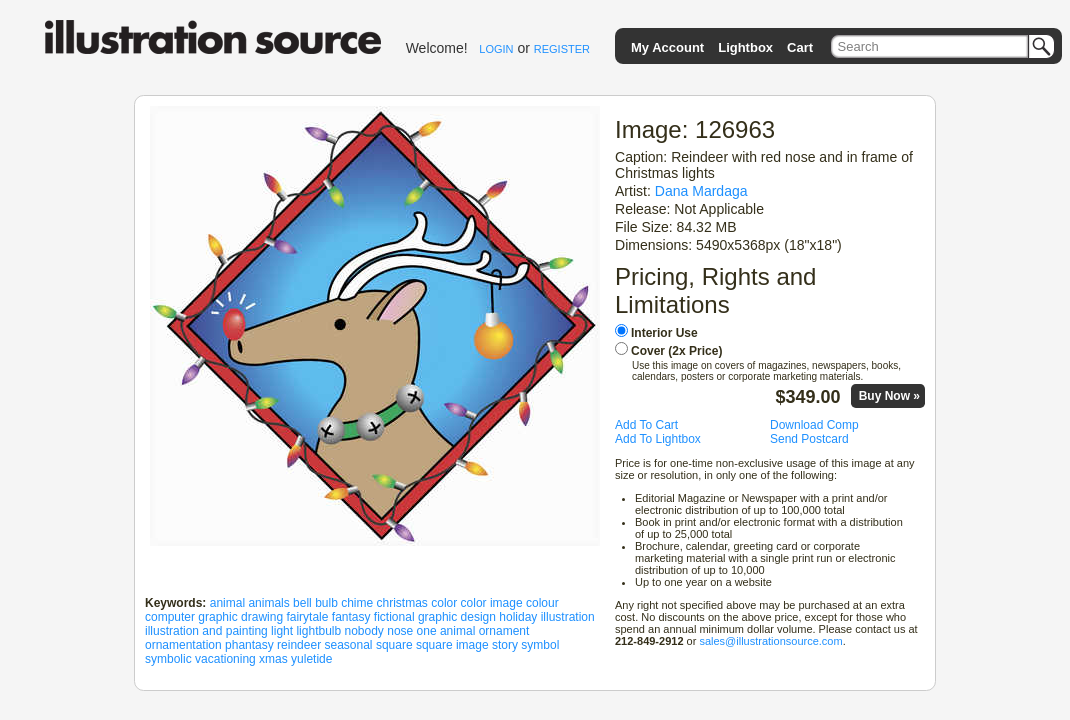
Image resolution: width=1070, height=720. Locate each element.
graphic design (457, 617)
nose (400, 631)
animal (227, 603)
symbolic (168, 659)
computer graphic (191, 617)
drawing (262, 617)
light (282, 631)
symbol (540, 645)
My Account (667, 47)
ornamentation (183, 645)
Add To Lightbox (658, 439)
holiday (518, 617)
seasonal (348, 645)
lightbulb (318, 631)
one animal (446, 631)
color (444, 603)
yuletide (311, 659)
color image (492, 603)
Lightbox (745, 47)
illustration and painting (206, 631)
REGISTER (562, 49)
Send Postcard (809, 439)
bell (302, 603)
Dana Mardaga (701, 191)
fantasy (351, 617)
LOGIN (496, 49)
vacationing (225, 659)
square (394, 645)
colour (542, 603)
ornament (504, 631)
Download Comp (814, 425)
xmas (273, 659)
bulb (326, 603)
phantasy (249, 645)
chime (357, 603)
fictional (394, 617)
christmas (402, 603)
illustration (568, 617)
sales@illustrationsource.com (770, 641)
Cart (800, 47)
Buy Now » (889, 396)
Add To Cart (646, 425)
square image (452, 645)
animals (268, 603)
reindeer (299, 645)
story (505, 645)
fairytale (307, 617)
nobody (364, 631)
